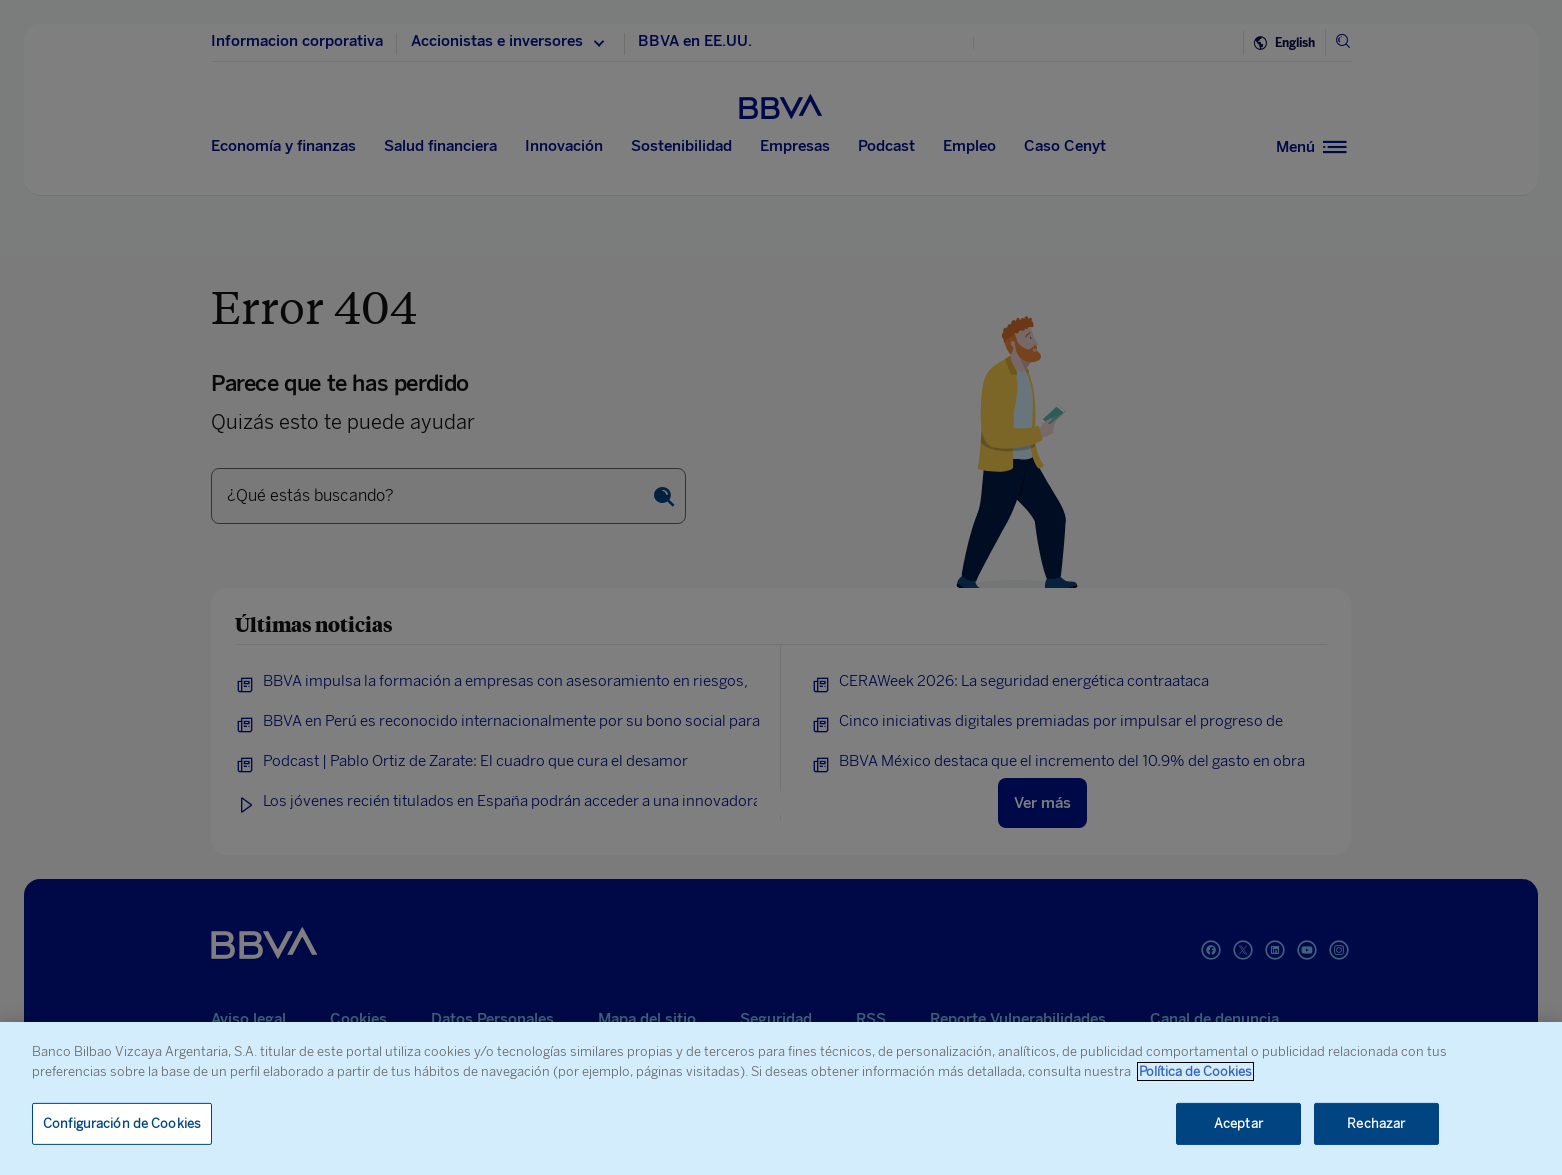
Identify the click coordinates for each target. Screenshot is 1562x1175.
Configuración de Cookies (122, 1123)
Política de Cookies (1195, 1071)
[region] (781, 1098)
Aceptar (1238, 1123)
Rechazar (1376, 1123)
